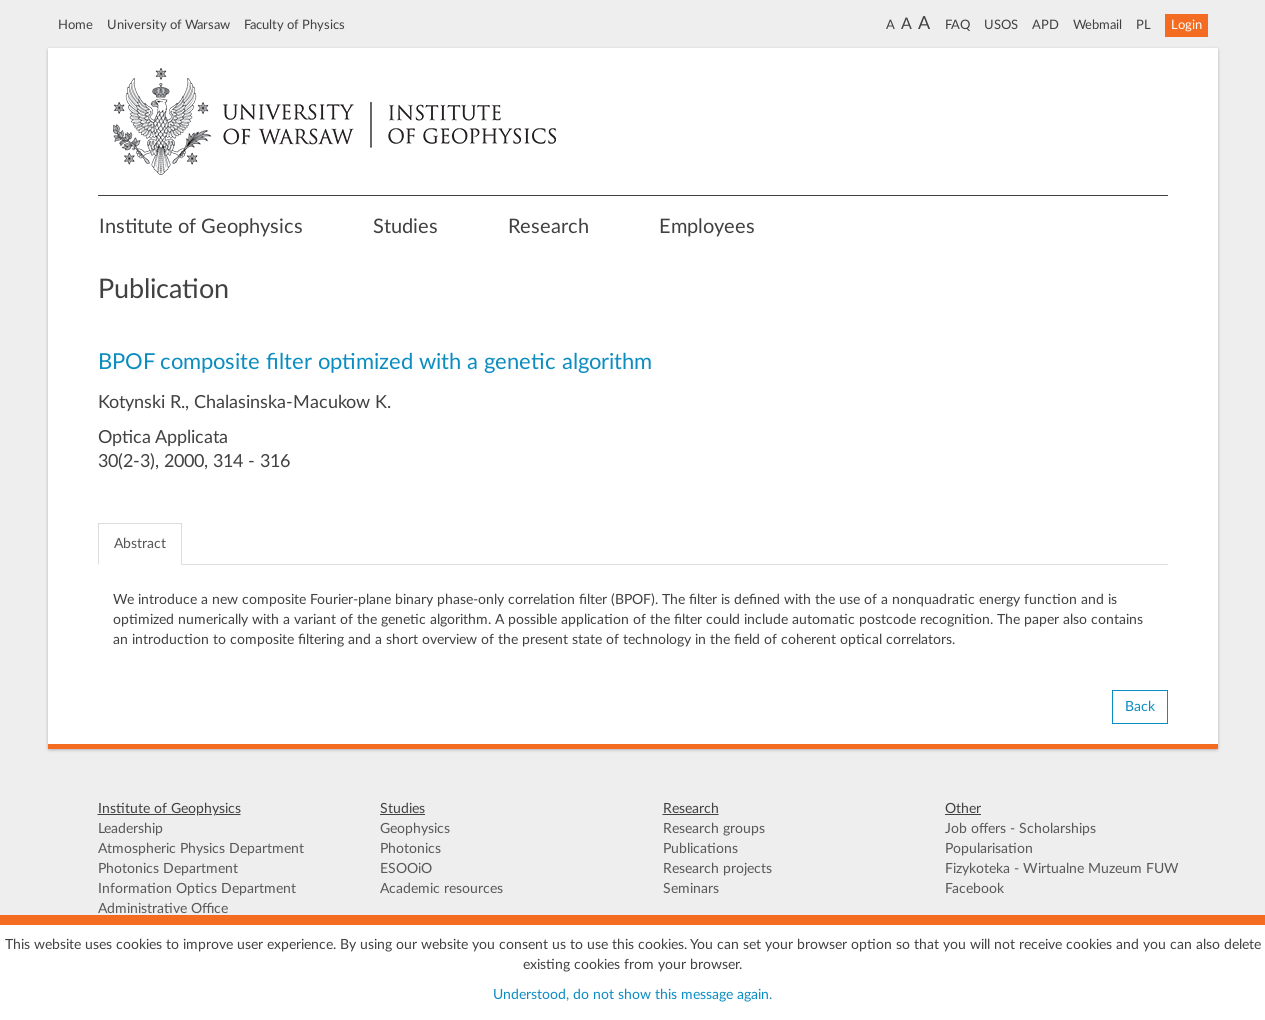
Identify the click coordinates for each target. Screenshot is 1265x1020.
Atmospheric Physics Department (201, 849)
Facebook (974, 889)
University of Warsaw (168, 25)
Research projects (717, 869)
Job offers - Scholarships (1020, 829)
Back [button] (1140, 707)
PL (1143, 25)
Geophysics (415, 829)
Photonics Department (168, 869)
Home (75, 25)
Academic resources (441, 889)
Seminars (691, 889)
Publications (700, 849)
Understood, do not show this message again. (632, 995)
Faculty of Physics (294, 25)
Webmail (1097, 25)
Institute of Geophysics (201, 227)
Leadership (130, 829)
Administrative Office (163, 909)
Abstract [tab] (140, 544)
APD (1045, 25)
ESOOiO (406, 869)
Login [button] (1186, 25)
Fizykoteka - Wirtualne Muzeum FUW (1062, 869)
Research (548, 227)
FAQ (957, 25)
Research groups (714, 829)
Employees (707, 227)
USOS (1001, 25)
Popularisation (989, 849)
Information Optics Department (197, 889)
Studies (405, 227)
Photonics (410, 849)
